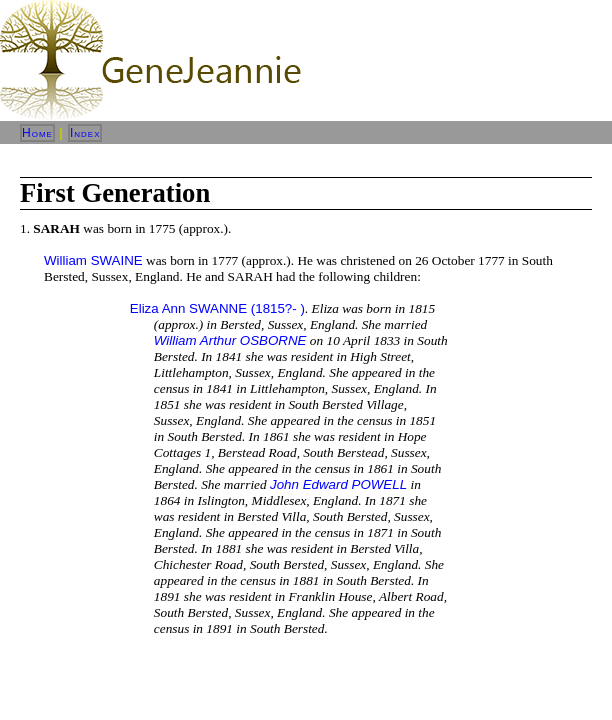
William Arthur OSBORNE (230, 340)
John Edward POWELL (338, 484)
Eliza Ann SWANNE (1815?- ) (217, 308)
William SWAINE (93, 260)
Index (85, 133)
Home (37, 133)
